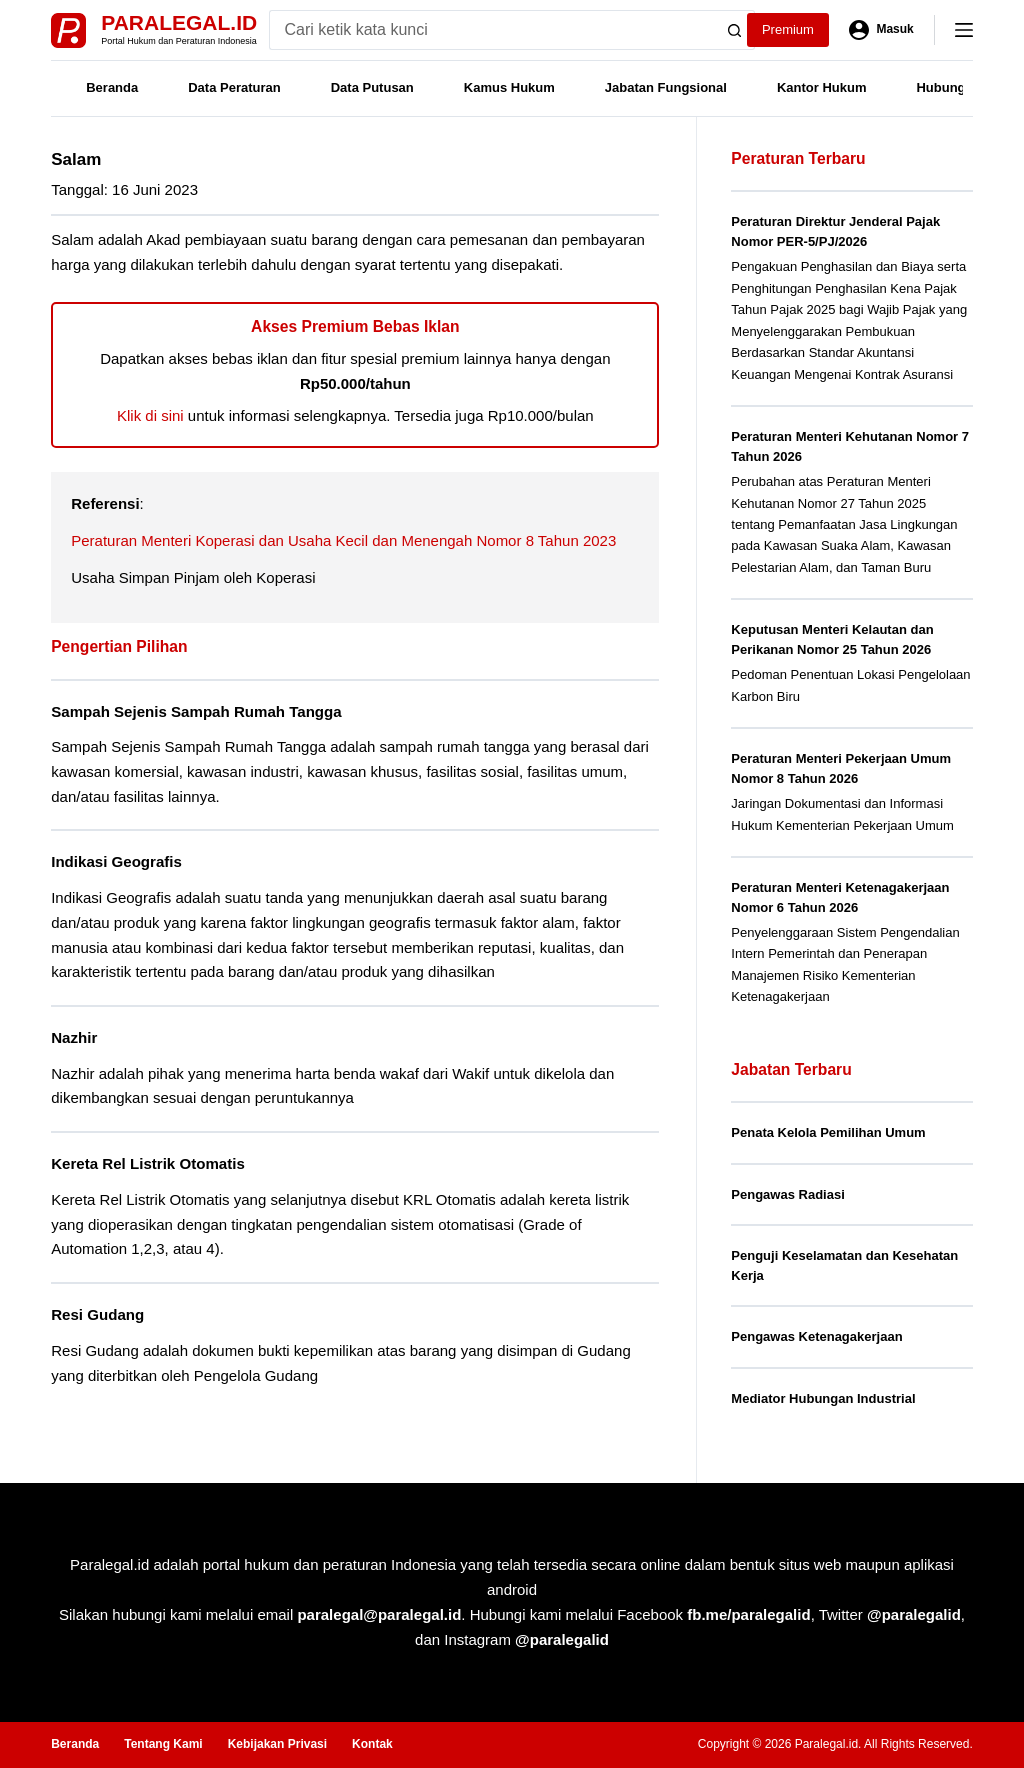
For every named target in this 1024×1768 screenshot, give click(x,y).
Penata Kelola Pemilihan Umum (828, 1132)
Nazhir (74, 1037)
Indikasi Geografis (116, 861)
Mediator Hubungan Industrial (823, 1398)
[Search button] (735, 30)
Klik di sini (150, 415)
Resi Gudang (97, 1314)
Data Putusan (372, 87)
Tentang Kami (163, 1744)
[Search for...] (492, 30)
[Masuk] (881, 30)
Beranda (112, 87)
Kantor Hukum (822, 87)
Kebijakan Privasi (277, 1744)
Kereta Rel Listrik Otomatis (148, 1163)
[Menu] (964, 30)
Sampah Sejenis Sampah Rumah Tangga (196, 711)
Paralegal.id (179, 22)
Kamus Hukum (509, 87)
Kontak (372, 1744)
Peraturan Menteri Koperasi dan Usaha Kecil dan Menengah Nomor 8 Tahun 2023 (343, 540)
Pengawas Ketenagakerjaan (816, 1336)
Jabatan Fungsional (666, 87)
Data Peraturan (234, 87)
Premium (788, 29)
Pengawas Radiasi (787, 1194)
